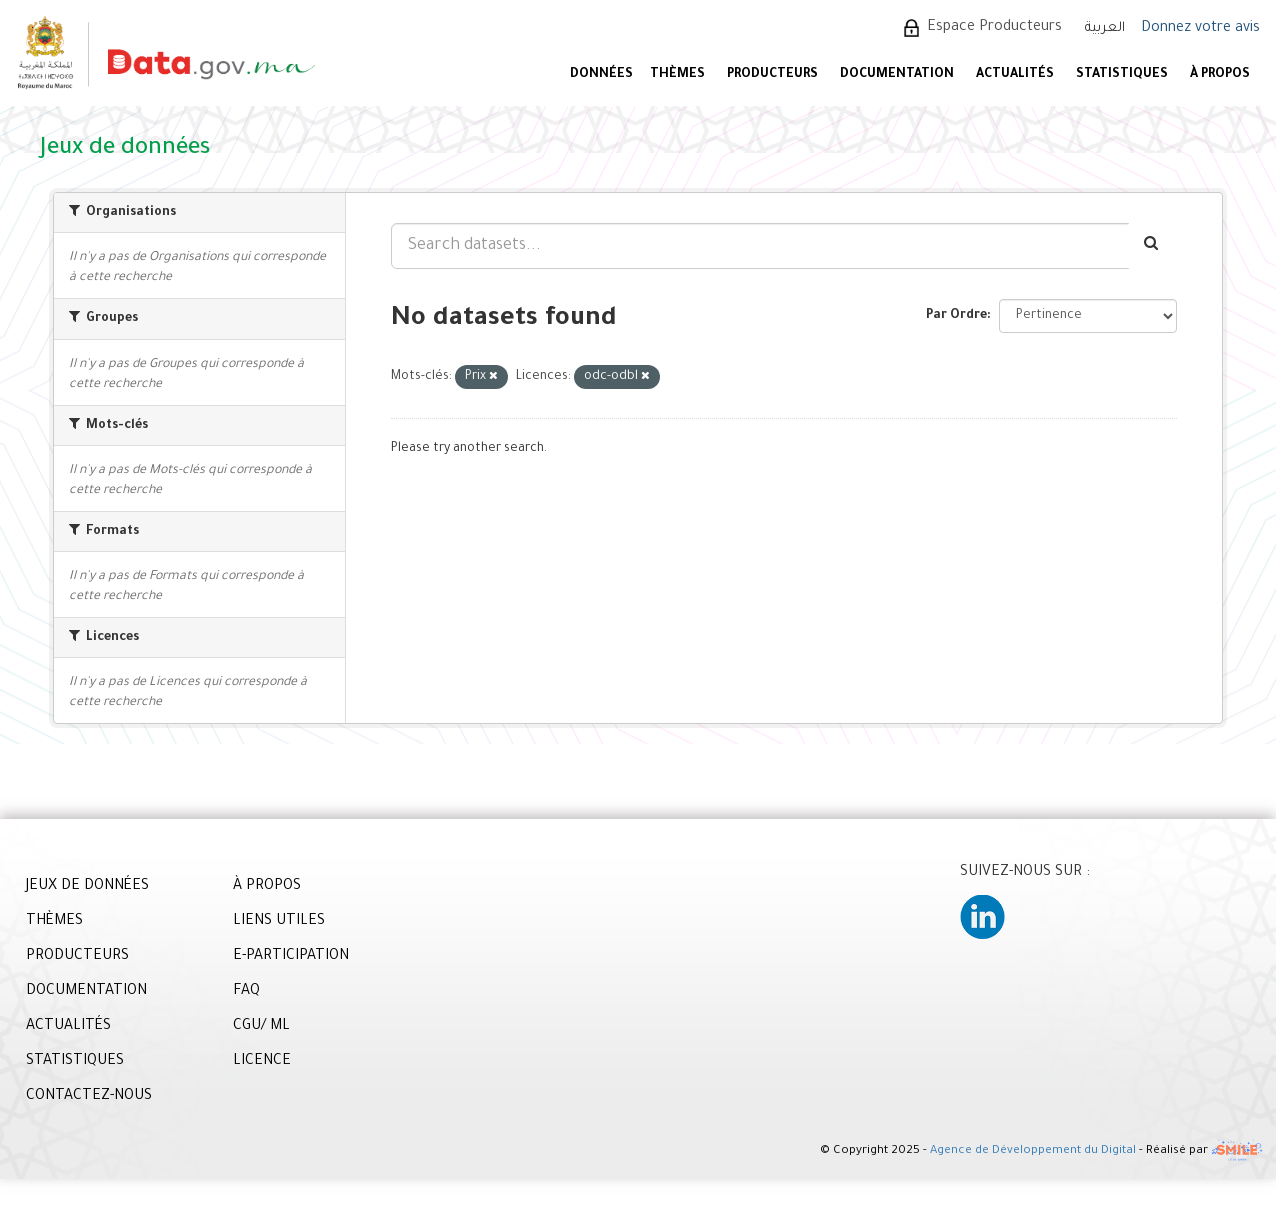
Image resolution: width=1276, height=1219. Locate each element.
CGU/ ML (261, 1027)
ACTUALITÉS (1015, 75)
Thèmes (677, 75)
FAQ (246, 992)
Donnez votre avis (1200, 29)
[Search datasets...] (760, 246)
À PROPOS (1220, 75)
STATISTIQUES (1122, 75)
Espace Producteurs (994, 28)
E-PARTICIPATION (291, 957)
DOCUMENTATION (897, 75)
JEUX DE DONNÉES (87, 887)
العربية (1105, 28)
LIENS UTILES (279, 922)
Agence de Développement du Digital (1033, 1152)
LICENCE (262, 1062)
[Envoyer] (1152, 246)
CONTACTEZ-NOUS (89, 1097)
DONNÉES (601, 75)
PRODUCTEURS (772, 75)
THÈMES (54, 922)
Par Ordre (956, 316)
